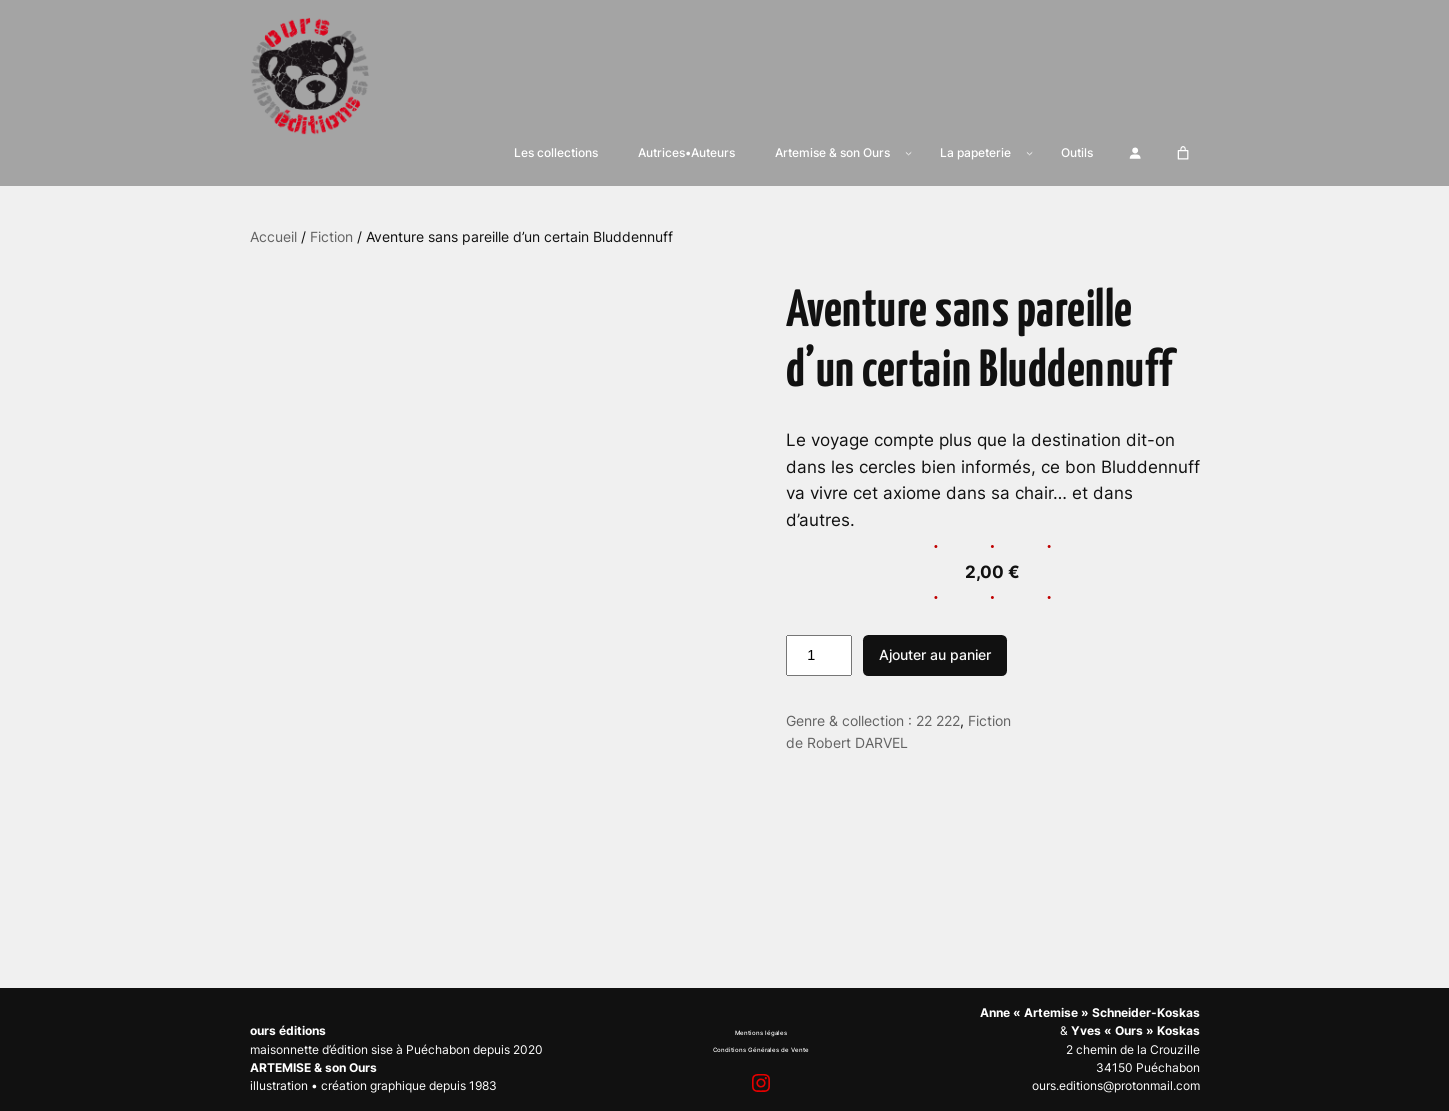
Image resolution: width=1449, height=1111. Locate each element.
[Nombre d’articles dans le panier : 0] (1183, 153)
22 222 (938, 720)
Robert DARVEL (857, 742)
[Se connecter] (1135, 152)
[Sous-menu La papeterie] (1029, 152)
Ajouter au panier (935, 654)
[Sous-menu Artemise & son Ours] (908, 152)
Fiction (331, 236)
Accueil (273, 236)
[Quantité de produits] (819, 656)
